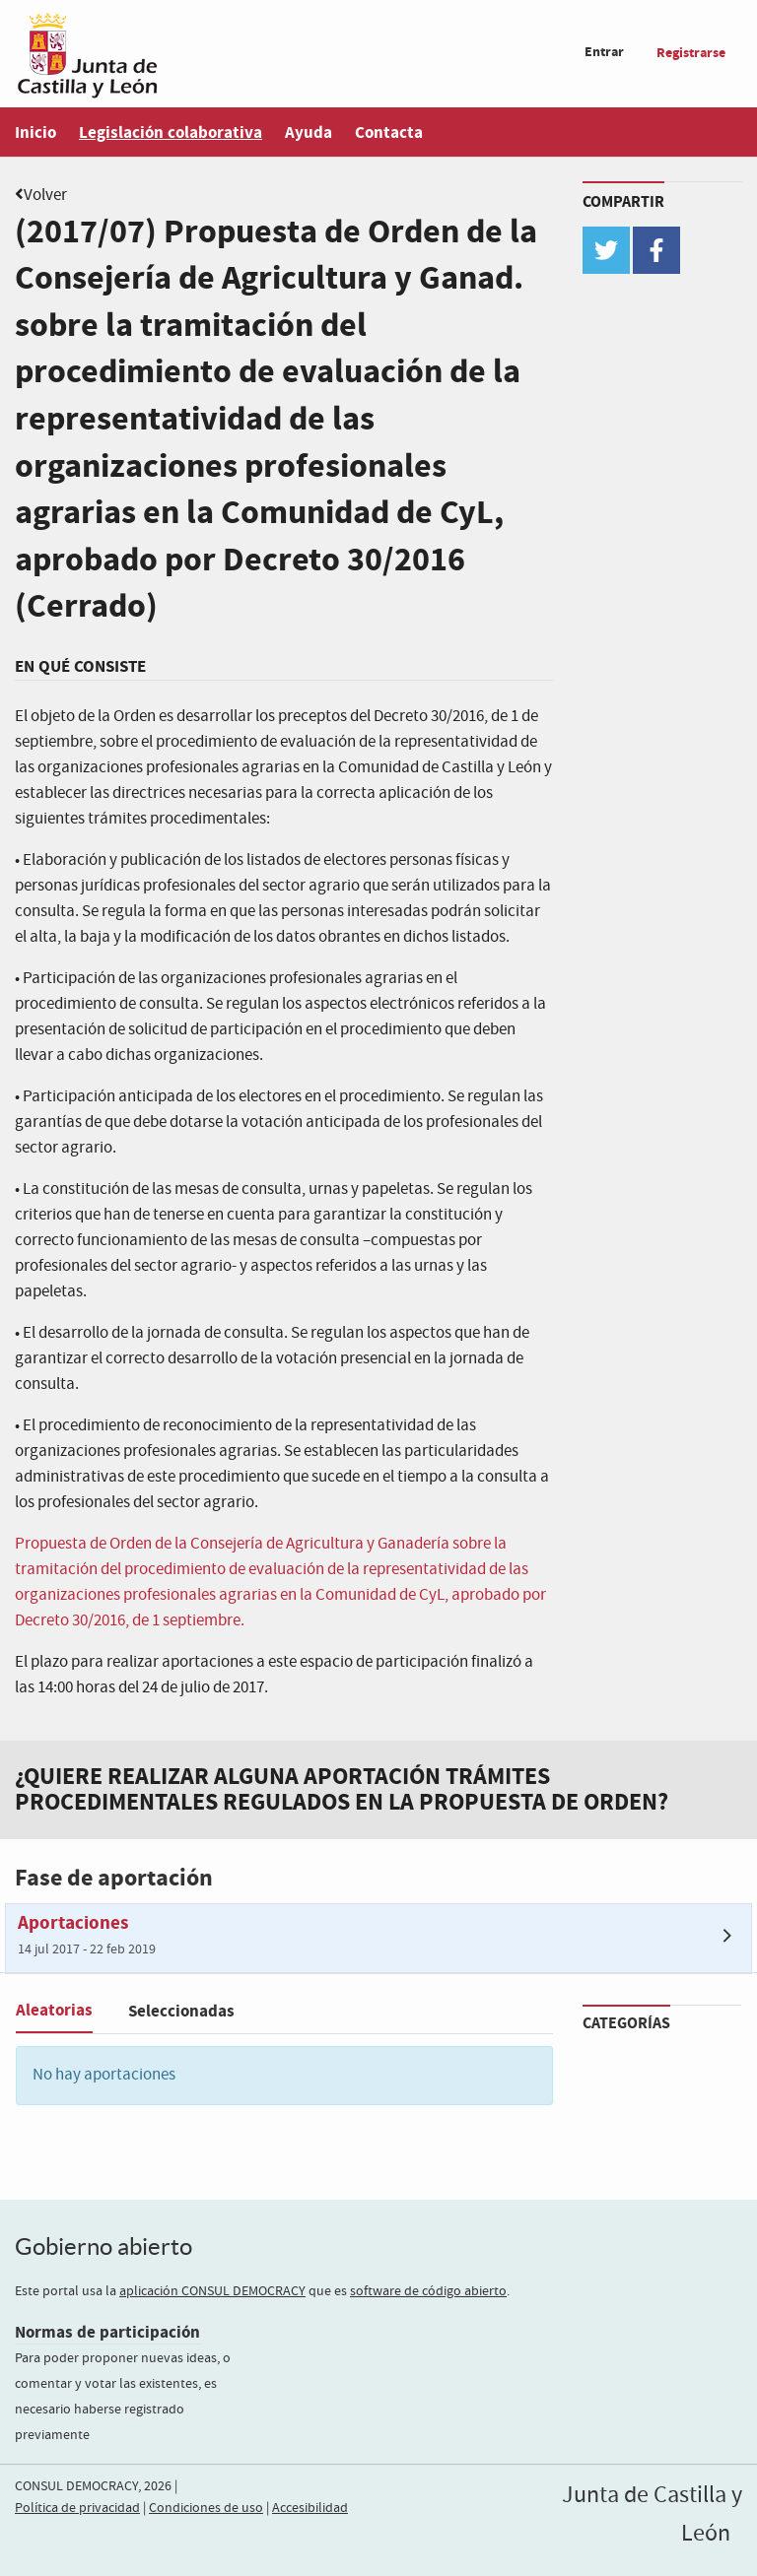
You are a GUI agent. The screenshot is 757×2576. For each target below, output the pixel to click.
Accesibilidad (310, 2508)
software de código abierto (428, 2291)
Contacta (389, 132)
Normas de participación (107, 2332)
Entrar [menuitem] (604, 51)
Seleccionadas (181, 2011)
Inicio (35, 132)
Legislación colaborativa (170, 132)
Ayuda (308, 132)
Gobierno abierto (103, 2246)
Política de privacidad (77, 2508)
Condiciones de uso (206, 2508)
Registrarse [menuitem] (690, 52)
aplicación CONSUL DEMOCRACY (212, 2291)
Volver (45, 195)
